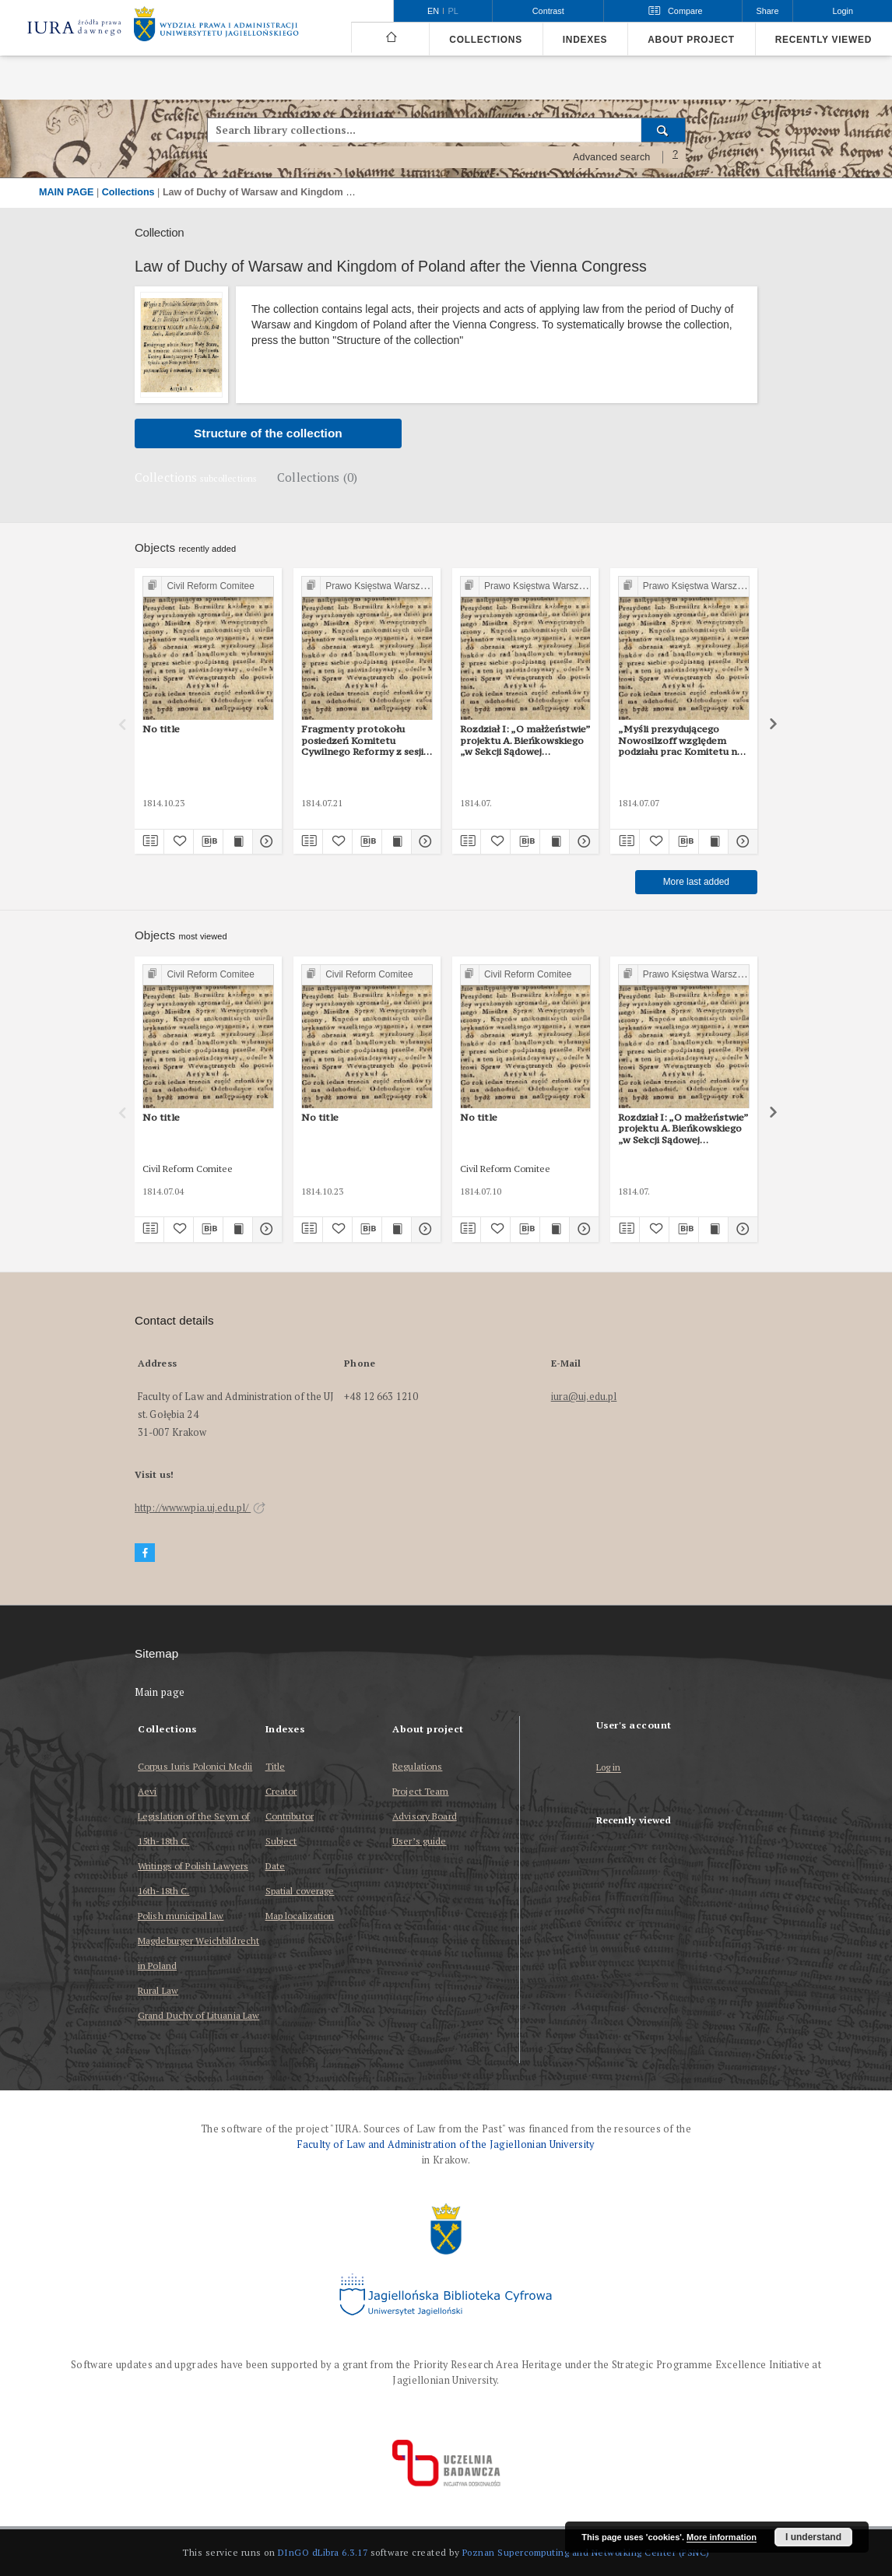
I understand (813, 2537)
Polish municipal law (180, 1915)
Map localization (300, 1915)
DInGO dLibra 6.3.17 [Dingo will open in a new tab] (323, 2552)
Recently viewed (823, 39)
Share (768, 11)
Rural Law (158, 1990)
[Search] (663, 130)
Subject (281, 1841)
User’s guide (419, 1841)
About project (691, 39)
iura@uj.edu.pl (584, 1396)
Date (275, 1866)
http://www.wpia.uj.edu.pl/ (200, 1507)
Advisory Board (424, 1816)
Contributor (289, 1816)
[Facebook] (145, 1553)
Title (275, 1766)
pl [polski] (453, 11)
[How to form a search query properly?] (675, 157)
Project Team (420, 1791)
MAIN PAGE (66, 192)
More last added (696, 881)
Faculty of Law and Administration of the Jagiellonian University (445, 2144)
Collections (485, 39)
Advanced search (612, 157)
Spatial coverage (300, 1891)
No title (161, 729)
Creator (281, 1791)
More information (722, 2537)
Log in (608, 1768)
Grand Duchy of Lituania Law (198, 2015)
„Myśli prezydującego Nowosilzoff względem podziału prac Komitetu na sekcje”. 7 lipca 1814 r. (680, 740)
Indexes (585, 39)
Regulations (417, 1766)
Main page (160, 1692)
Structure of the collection (268, 433)
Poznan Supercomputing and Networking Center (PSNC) (586, 2552)
